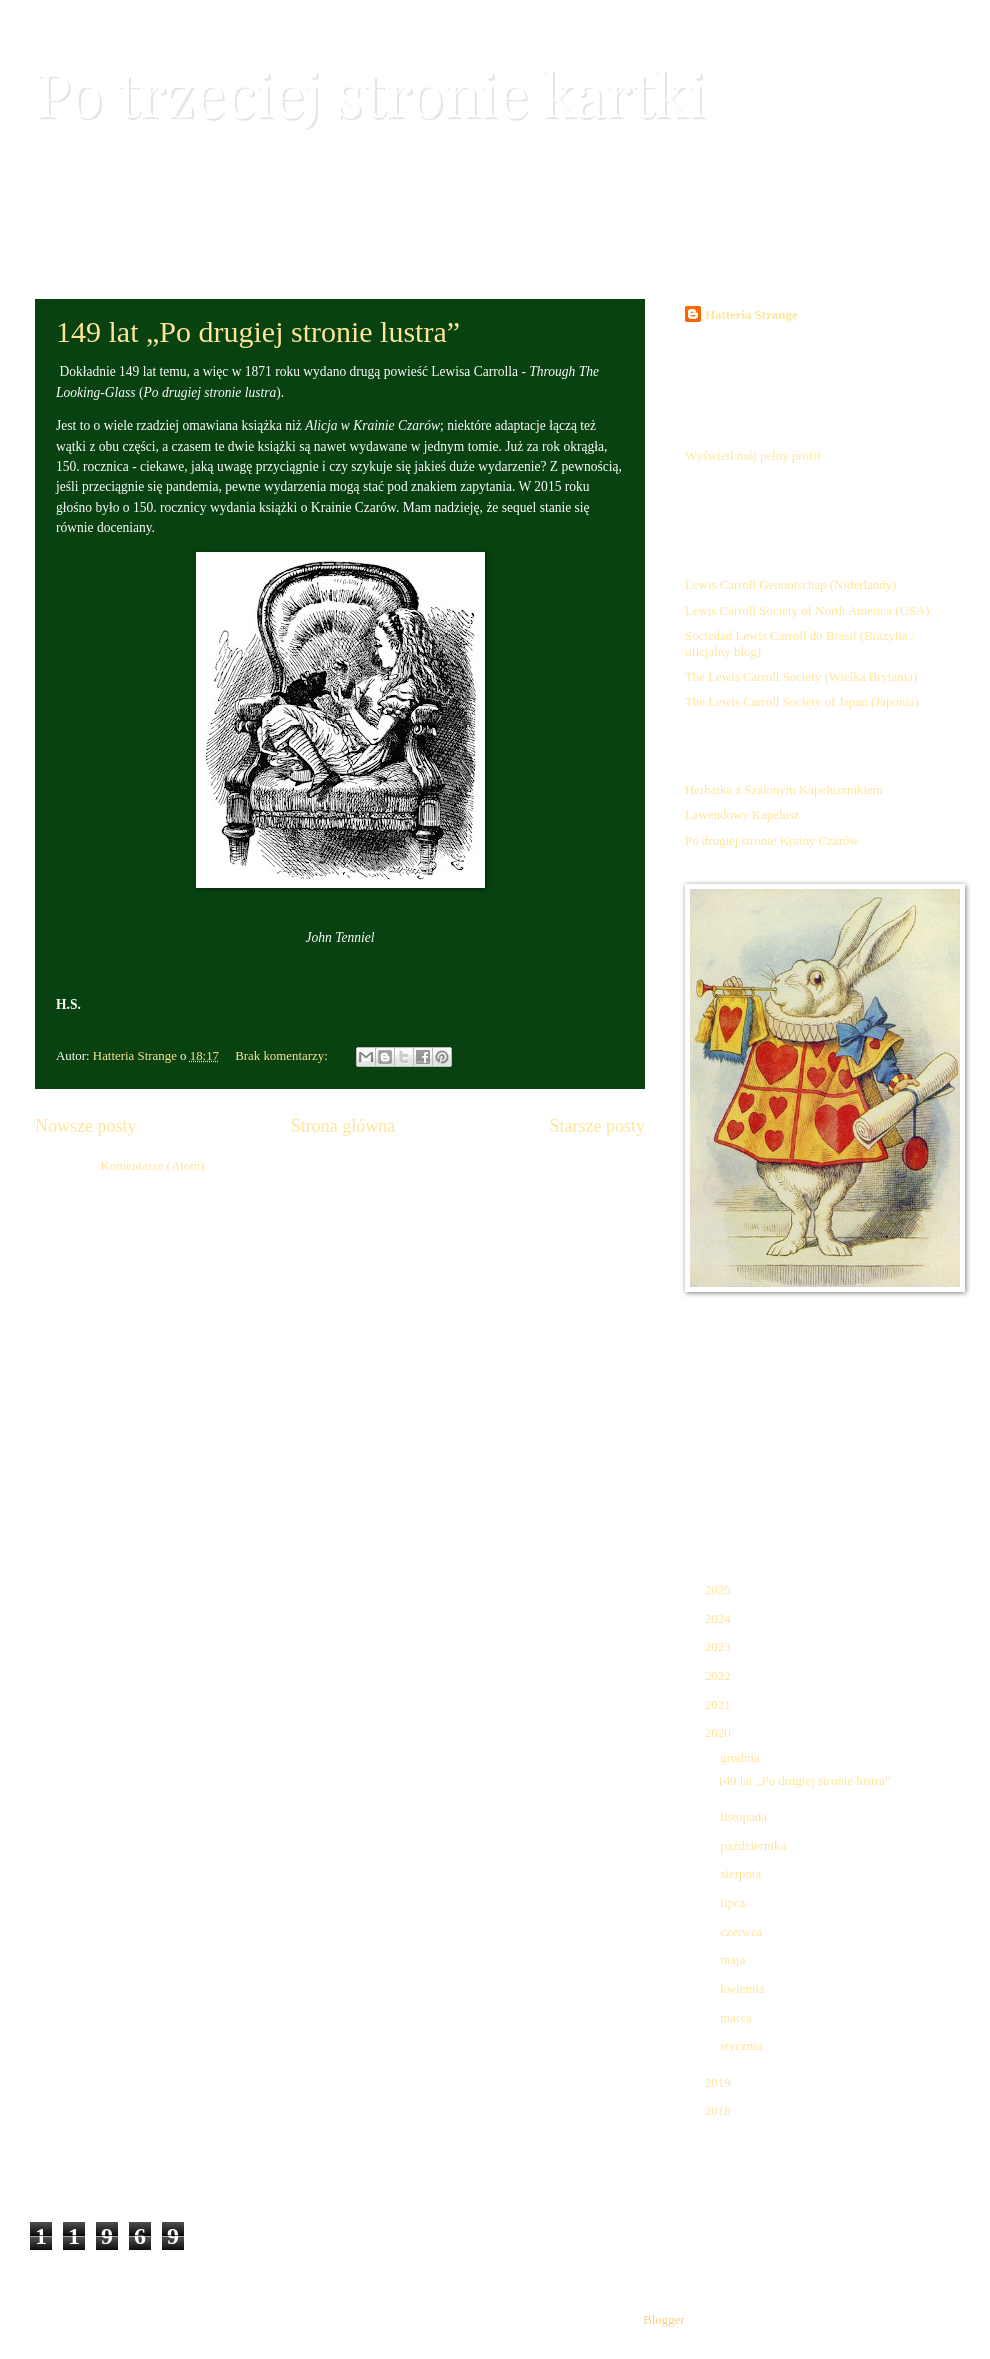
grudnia (741, 1758)
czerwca (742, 1932)
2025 (719, 1590)
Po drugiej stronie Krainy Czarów (772, 841)
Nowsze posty (86, 1126)
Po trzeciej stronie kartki (370, 92)
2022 (719, 1676)
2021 (719, 1705)
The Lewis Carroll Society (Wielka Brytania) (801, 677)
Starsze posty (597, 1126)
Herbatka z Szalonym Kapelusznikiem (784, 790)
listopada (745, 1817)
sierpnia (742, 1874)
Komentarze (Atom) (152, 1166)
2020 (719, 1733)
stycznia (742, 2046)
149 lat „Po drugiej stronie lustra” (258, 331)
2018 (719, 2111)
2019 (719, 2083)
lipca (734, 1903)
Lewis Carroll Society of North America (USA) (807, 611)
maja (734, 1960)
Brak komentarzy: (283, 1056)
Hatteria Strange (751, 315)
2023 (719, 1647)
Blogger (663, 2320)
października (754, 1846)
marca (737, 2018)
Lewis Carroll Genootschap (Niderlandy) (790, 585)
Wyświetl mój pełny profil (752, 456)
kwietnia (744, 1989)
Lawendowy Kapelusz (742, 815)
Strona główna (343, 1126)
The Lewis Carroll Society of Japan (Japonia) (802, 702)
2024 (719, 1619)
